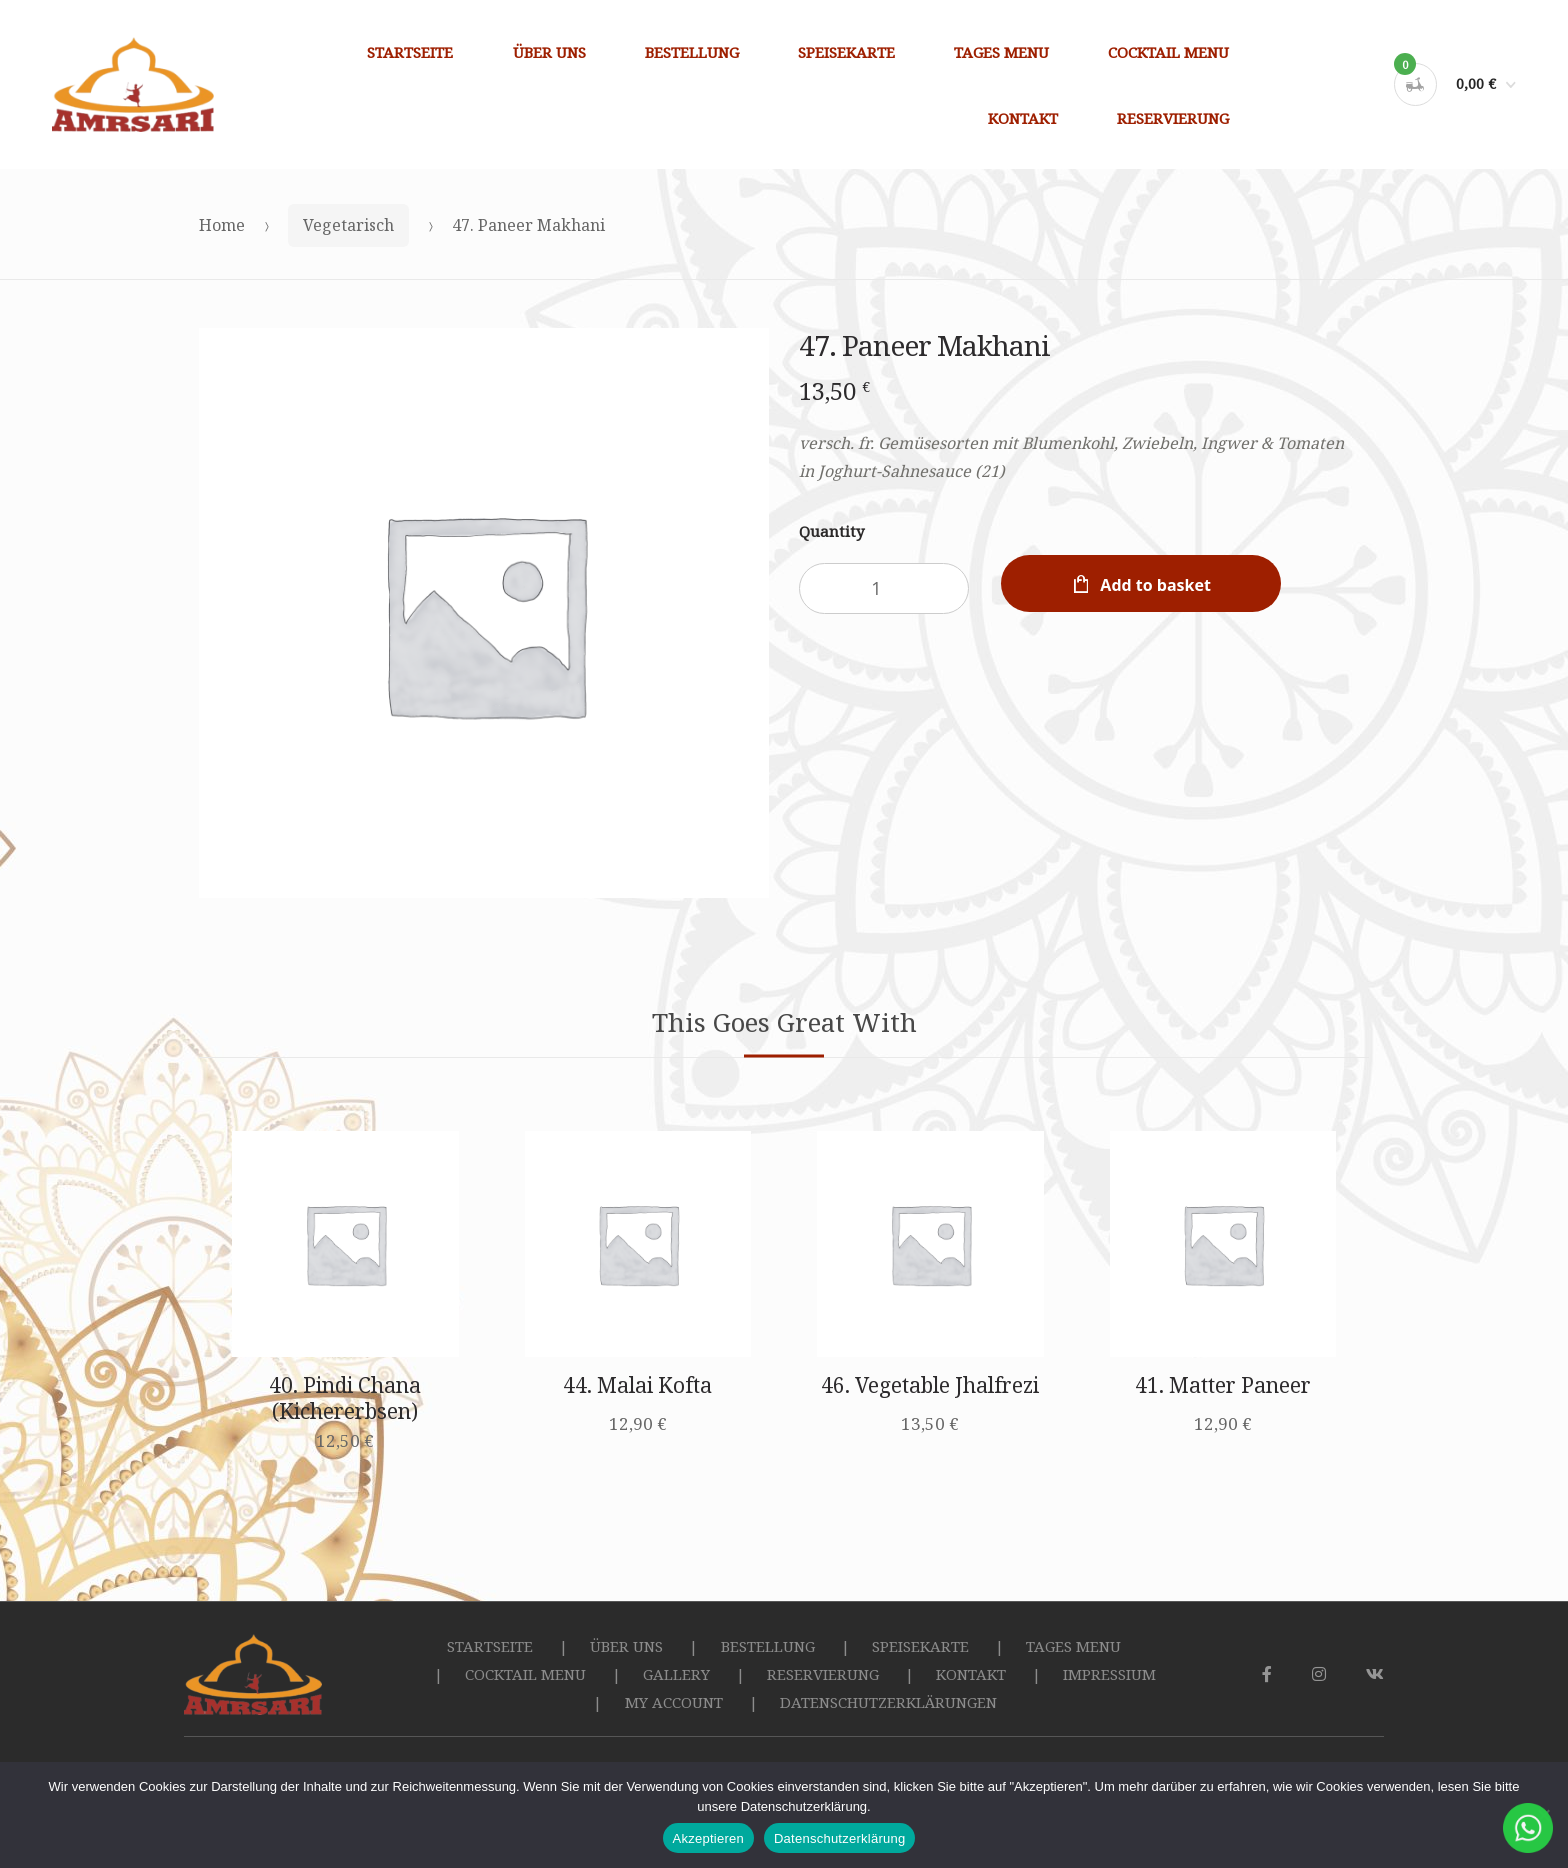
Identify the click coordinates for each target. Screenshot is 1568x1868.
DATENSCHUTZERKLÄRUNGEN (888, 1702)
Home (222, 225)
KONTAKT (1023, 118)
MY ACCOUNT (674, 1702)
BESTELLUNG (692, 52)
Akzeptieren (708, 1838)
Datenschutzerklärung (839, 1838)
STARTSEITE (410, 52)
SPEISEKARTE (846, 52)
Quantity (831, 531)
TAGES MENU (1001, 52)
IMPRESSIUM (1109, 1674)
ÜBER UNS (549, 52)
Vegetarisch (348, 225)
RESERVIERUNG (1173, 118)
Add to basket (1155, 585)
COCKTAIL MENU (1168, 52)
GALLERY (676, 1674)
